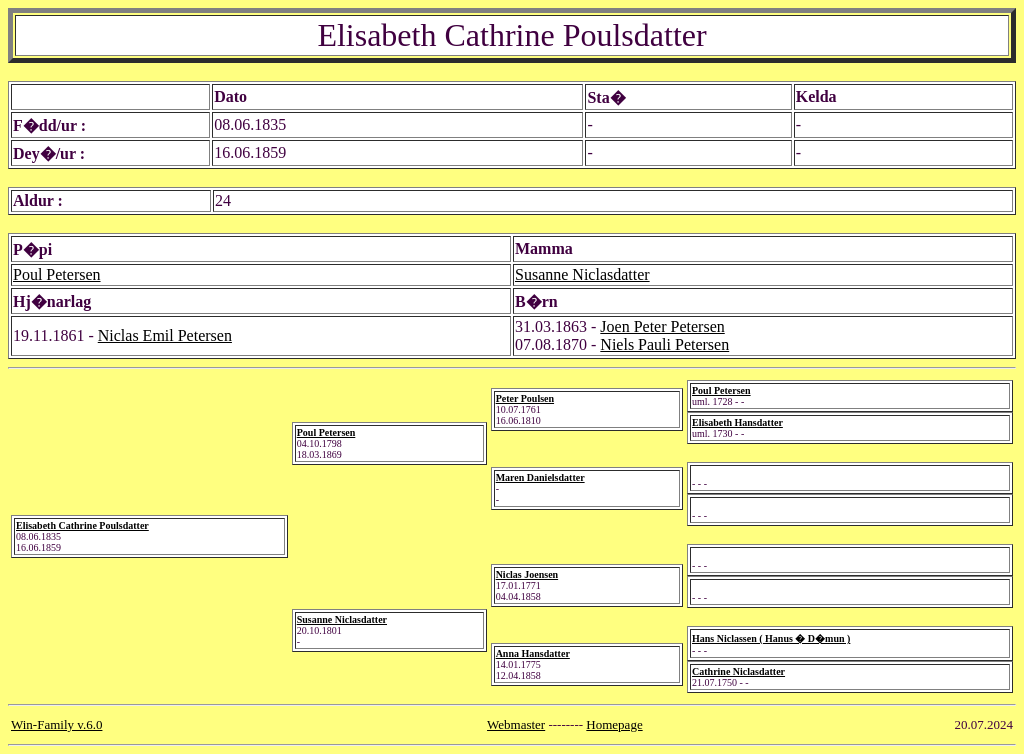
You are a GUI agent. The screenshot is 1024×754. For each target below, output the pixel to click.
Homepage (614, 724)
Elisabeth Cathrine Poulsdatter (82, 525)
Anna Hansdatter (533, 653)
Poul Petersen (57, 274)
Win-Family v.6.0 (56, 724)
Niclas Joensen (527, 574)
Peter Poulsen (525, 398)
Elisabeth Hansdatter (737, 422)
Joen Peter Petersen (662, 326)
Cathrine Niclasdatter (738, 671)
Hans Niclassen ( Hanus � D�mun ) (771, 638)
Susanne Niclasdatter (582, 274)
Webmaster (516, 724)
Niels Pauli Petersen (664, 344)
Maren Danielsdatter (540, 477)
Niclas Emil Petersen (165, 335)
